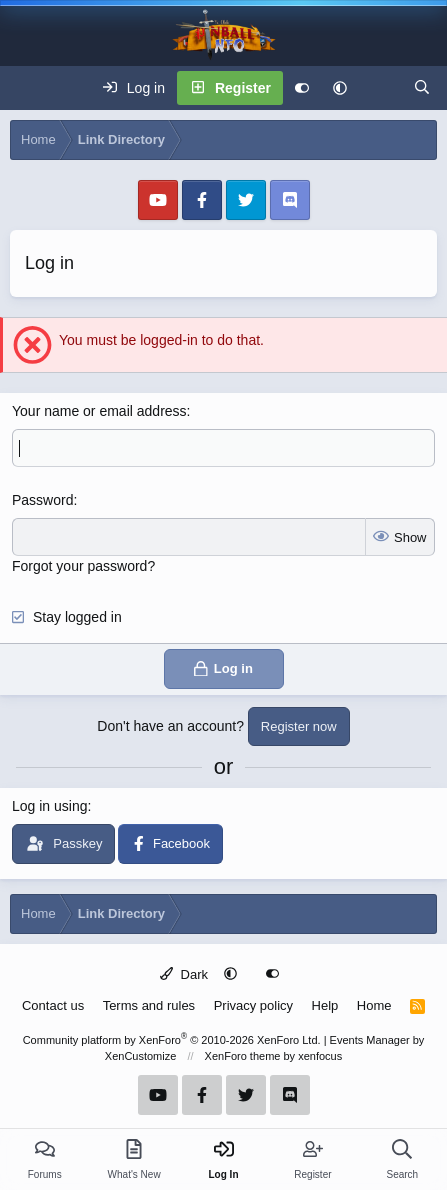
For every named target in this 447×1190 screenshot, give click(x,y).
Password (42, 500)
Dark (184, 974)
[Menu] (26, 88)
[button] (340, 88)
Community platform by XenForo (172, 1040)
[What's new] (380, 88)
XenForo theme (243, 1056)
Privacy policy (253, 1005)
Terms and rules (149, 1005)
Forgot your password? (83, 566)
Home (374, 1005)
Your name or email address (99, 411)
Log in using (50, 806)
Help (325, 1005)
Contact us (53, 1005)
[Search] (422, 88)
